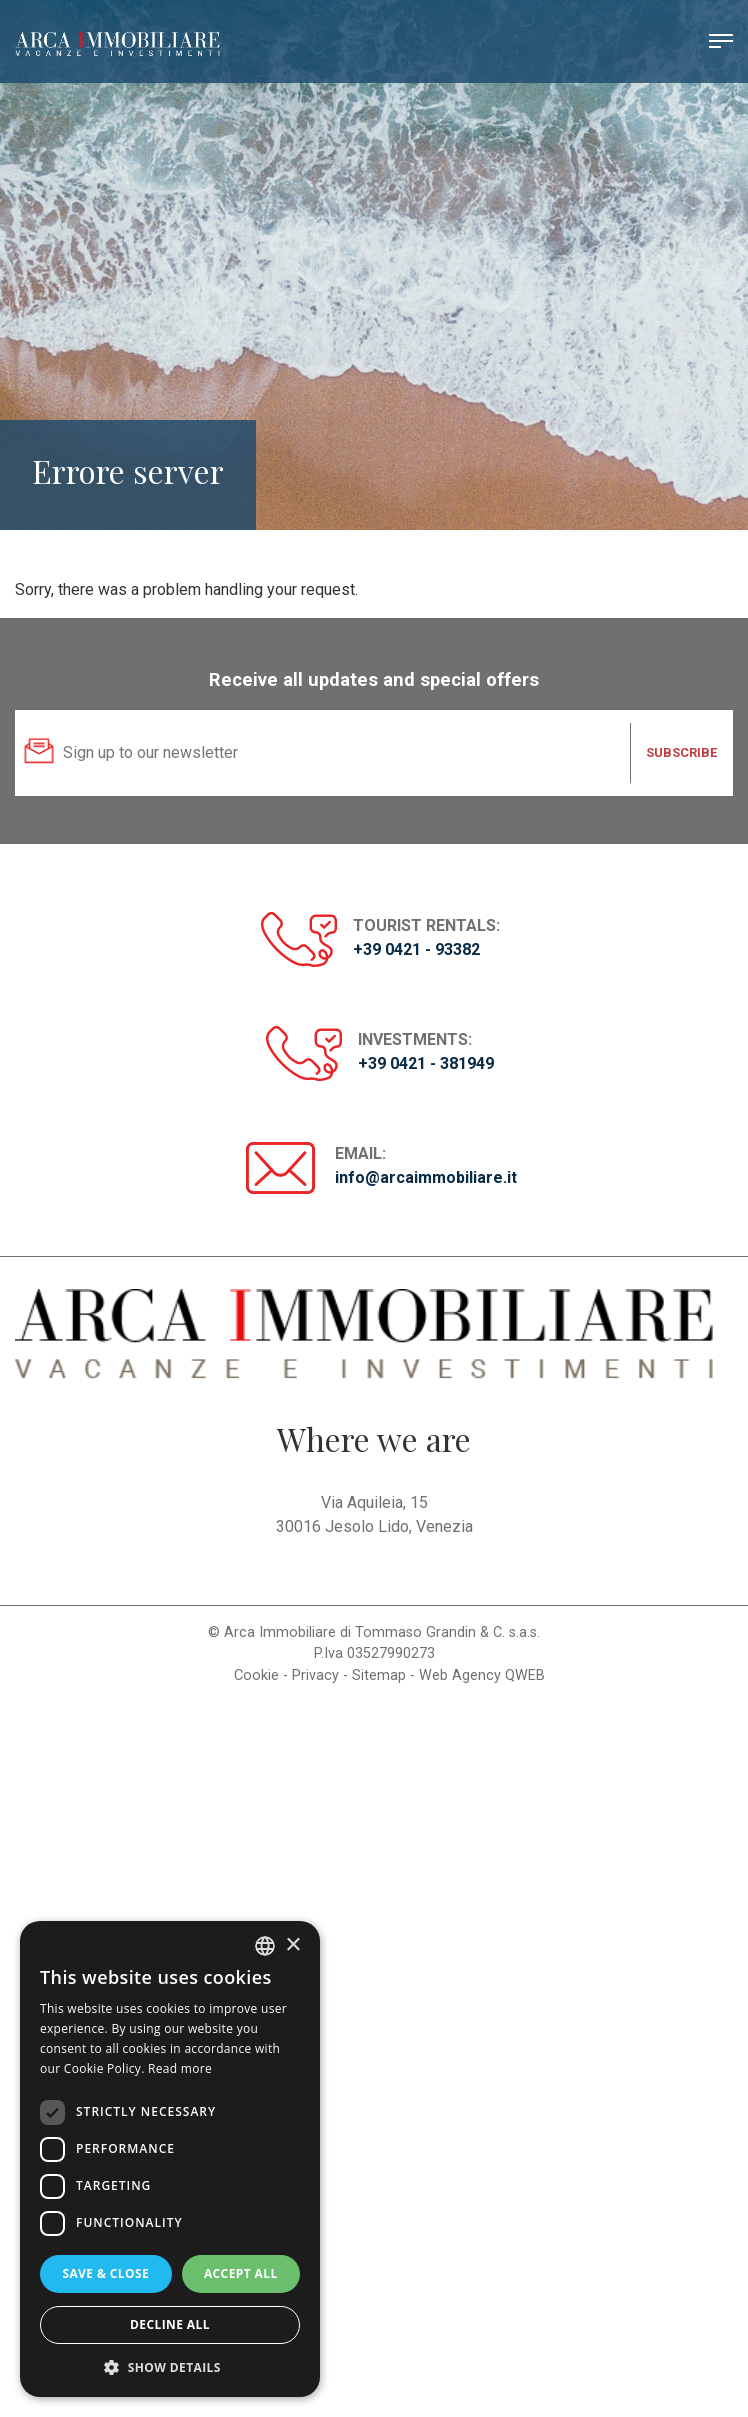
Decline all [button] (170, 2324)
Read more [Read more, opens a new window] (180, 2068)
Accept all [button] (241, 2273)
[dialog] (170, 2159)
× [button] (292, 1945)
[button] (170, 2367)
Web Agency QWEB (482, 1675)
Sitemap (379, 1675)
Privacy (315, 1675)
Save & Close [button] (105, 2273)
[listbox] (265, 1946)
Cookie (256, 1675)
